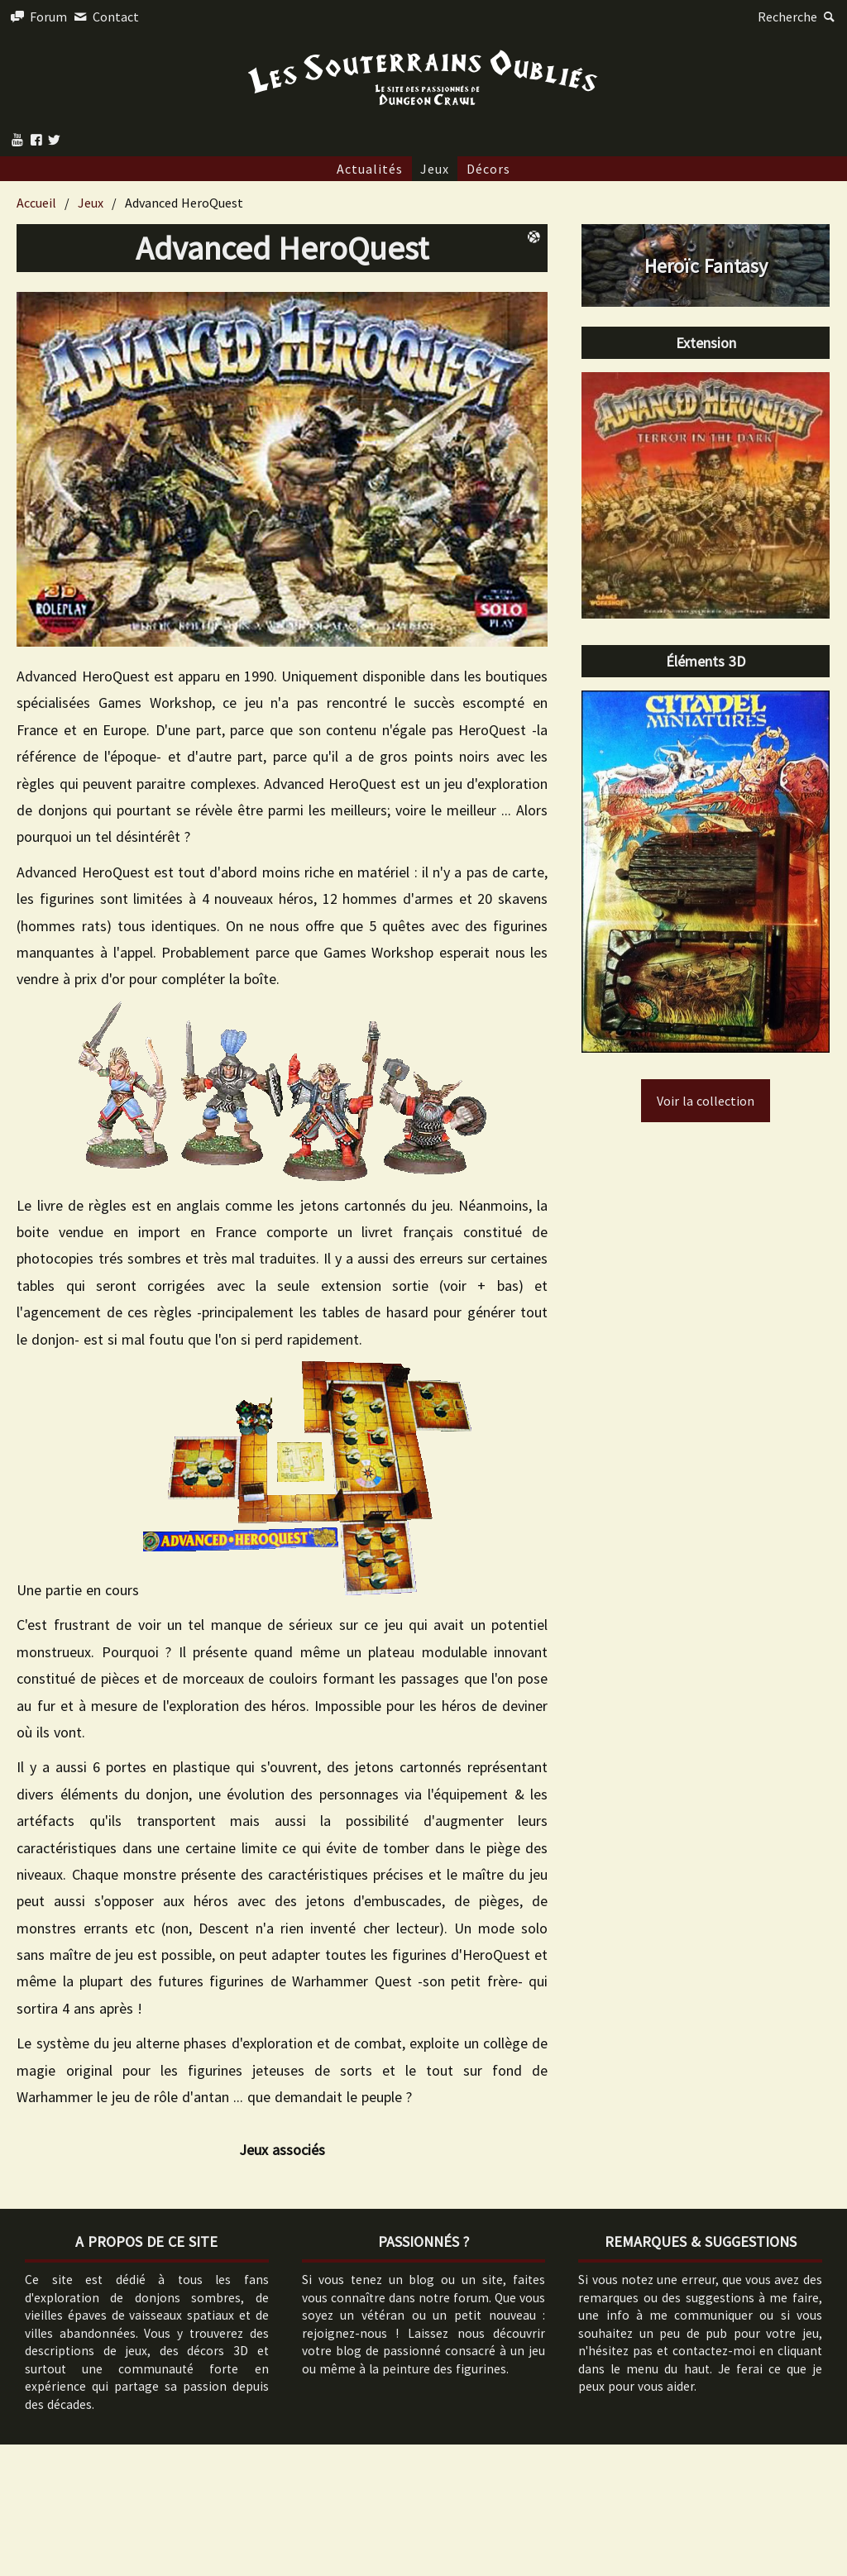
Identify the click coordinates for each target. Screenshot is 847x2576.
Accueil (36, 202)
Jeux (434, 168)
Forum (37, 16)
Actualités (370, 168)
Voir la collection (705, 1100)
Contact (104, 16)
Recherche (798, 16)
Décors (488, 168)
